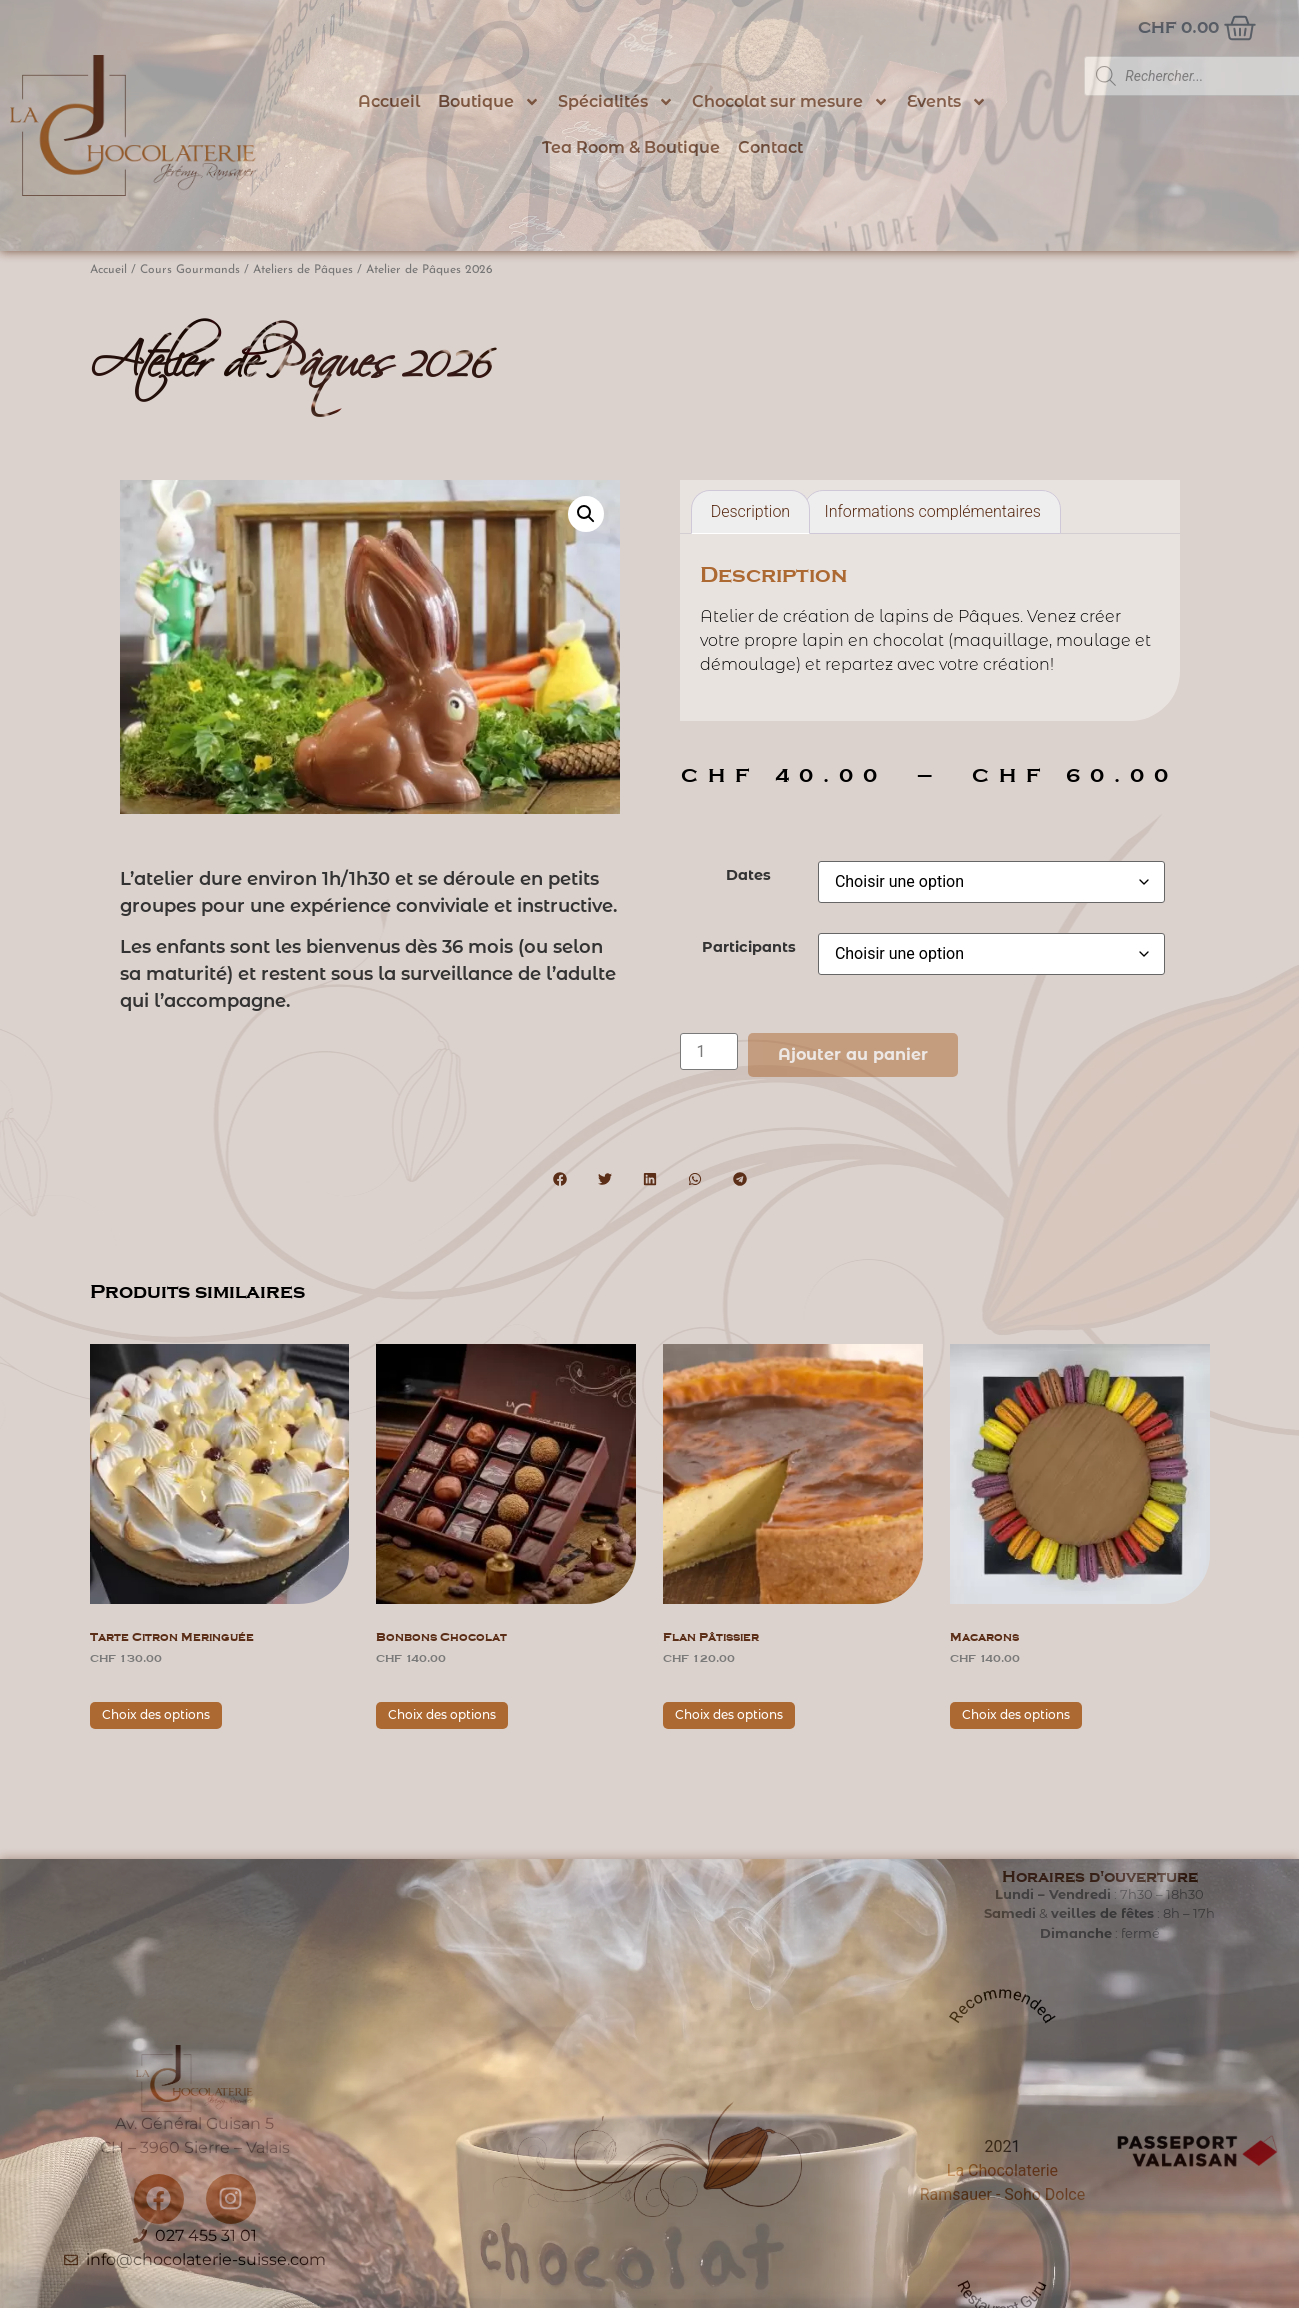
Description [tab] (750, 511)
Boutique (489, 102)
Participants (749, 947)
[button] (586, 514)
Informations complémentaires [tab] (932, 511)
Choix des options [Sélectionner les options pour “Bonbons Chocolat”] (442, 1714)
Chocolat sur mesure (790, 102)
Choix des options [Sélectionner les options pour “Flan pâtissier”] (729, 1714)
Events (947, 102)
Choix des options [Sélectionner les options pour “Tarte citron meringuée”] (156, 1714)
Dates (748, 875)
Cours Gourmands (190, 270)
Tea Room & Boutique (631, 147)
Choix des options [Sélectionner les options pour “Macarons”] (1016, 1714)
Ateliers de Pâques (303, 270)
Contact (770, 147)
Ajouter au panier (853, 1054)
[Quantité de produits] (709, 1051)
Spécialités (616, 102)
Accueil (389, 101)
